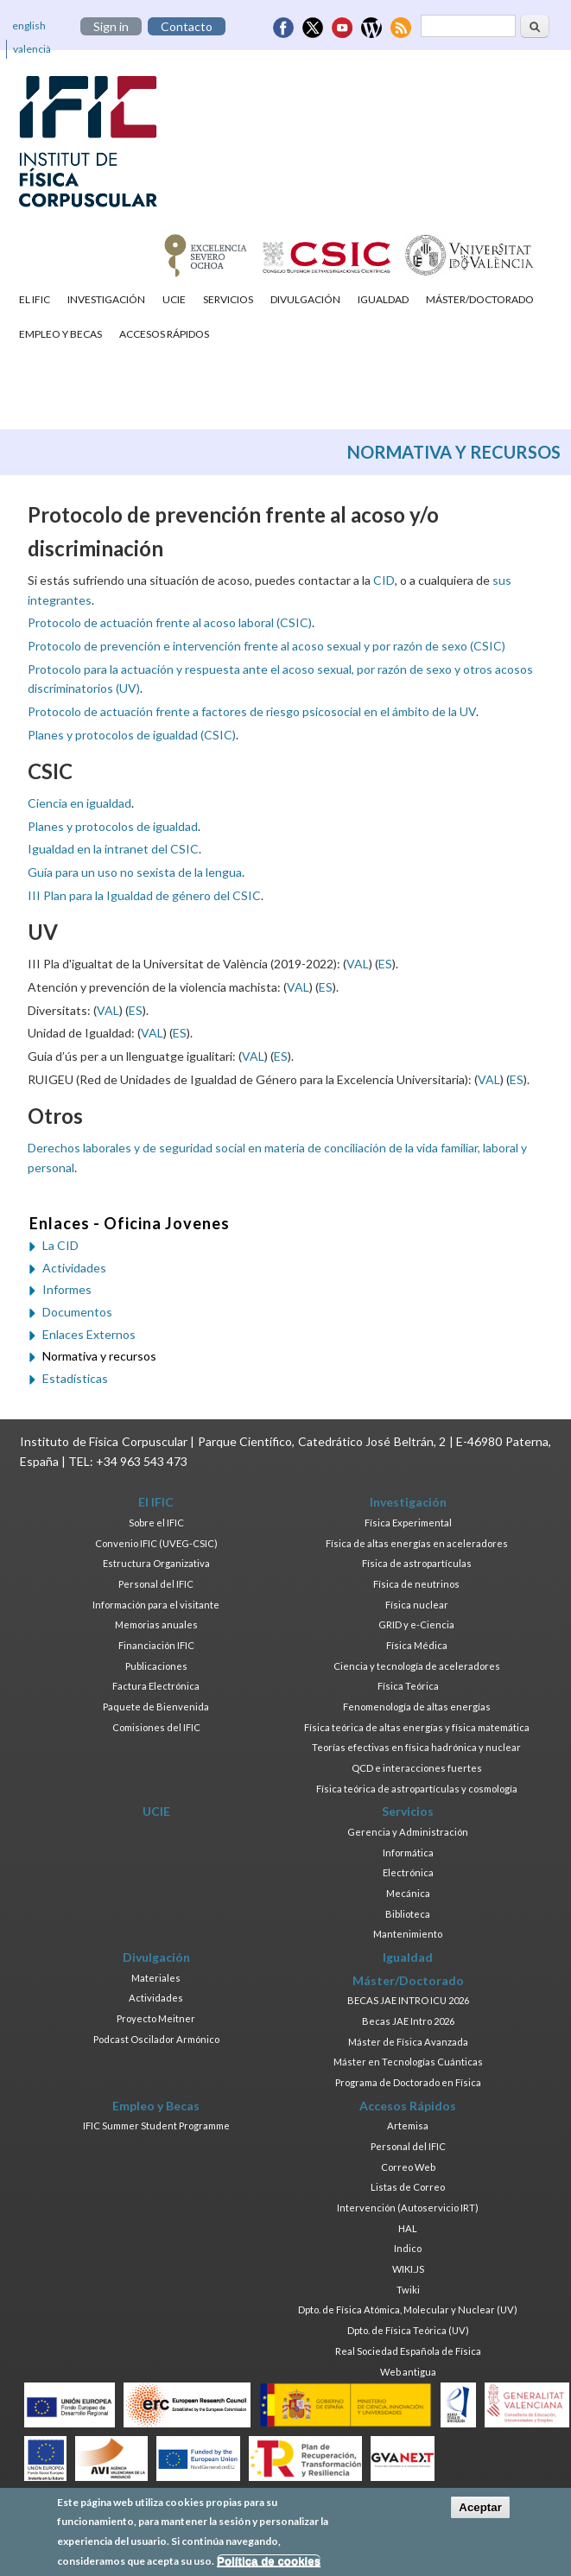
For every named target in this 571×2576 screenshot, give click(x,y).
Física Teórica (408, 1685)
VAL (357, 963)
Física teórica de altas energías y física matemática (417, 1727)
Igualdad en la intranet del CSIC (113, 848)
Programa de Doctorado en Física (408, 2082)
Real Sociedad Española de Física (408, 2351)
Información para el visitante (155, 1604)
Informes (67, 1289)
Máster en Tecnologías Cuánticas (408, 2061)
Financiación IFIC (156, 1645)
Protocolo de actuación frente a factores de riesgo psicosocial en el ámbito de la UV (252, 711)
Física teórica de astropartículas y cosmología (416, 1788)
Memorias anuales (156, 1624)
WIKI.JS (408, 2269)
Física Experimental (408, 1522)
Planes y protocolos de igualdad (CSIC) (132, 734)
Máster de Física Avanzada (408, 2041)
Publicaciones (156, 1666)
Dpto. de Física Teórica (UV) (408, 2330)
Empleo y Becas (60, 333)
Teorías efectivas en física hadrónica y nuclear (416, 1747)
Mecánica (408, 1893)
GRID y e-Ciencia (416, 1624)
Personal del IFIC (156, 1583)
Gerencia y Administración (407, 1831)
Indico (408, 2248)
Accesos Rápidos (164, 333)
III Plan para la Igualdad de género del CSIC (144, 895)
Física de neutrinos (416, 1583)
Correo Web (408, 2167)
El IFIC (34, 299)
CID (384, 580)
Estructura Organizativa (156, 1563)
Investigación (106, 299)
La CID (60, 1245)
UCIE (174, 299)
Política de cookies (268, 2565)
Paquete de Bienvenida (156, 1706)
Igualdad (383, 299)
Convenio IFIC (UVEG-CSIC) (156, 1543)
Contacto (187, 26)
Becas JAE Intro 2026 (408, 2021)
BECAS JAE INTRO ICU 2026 (408, 2000)
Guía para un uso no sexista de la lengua (135, 872)
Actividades (74, 1267)
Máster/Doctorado (480, 299)
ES (385, 963)
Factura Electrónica (156, 1685)
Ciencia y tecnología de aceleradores (416, 1666)
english (29, 25)
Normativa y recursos (99, 1355)
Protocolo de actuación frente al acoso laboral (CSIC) (170, 622)
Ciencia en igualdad (79, 803)
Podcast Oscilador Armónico (156, 2039)
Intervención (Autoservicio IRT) (408, 2207)
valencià (32, 48)
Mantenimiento (407, 1933)
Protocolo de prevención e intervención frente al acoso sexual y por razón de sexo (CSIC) (266, 645)
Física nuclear (416, 1604)
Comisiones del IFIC (156, 1727)
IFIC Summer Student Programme (156, 2125)
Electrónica (408, 1872)
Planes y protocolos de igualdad (113, 826)
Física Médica (416, 1645)
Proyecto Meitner (156, 2018)
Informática (408, 1852)
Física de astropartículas (417, 1563)
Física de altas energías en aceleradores (417, 1543)
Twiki (408, 2289)
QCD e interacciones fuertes (417, 1767)
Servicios (228, 299)
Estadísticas (75, 1378)
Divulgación (305, 299)
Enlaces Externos (89, 1334)
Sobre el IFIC (156, 1522)
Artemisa (407, 2125)
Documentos (77, 1311)
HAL (407, 2228)
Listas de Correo (408, 2186)
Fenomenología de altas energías (417, 1706)
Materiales (156, 1977)
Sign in (111, 26)
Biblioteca (407, 1913)
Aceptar (480, 2511)
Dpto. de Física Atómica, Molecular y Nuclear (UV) (407, 2309)
